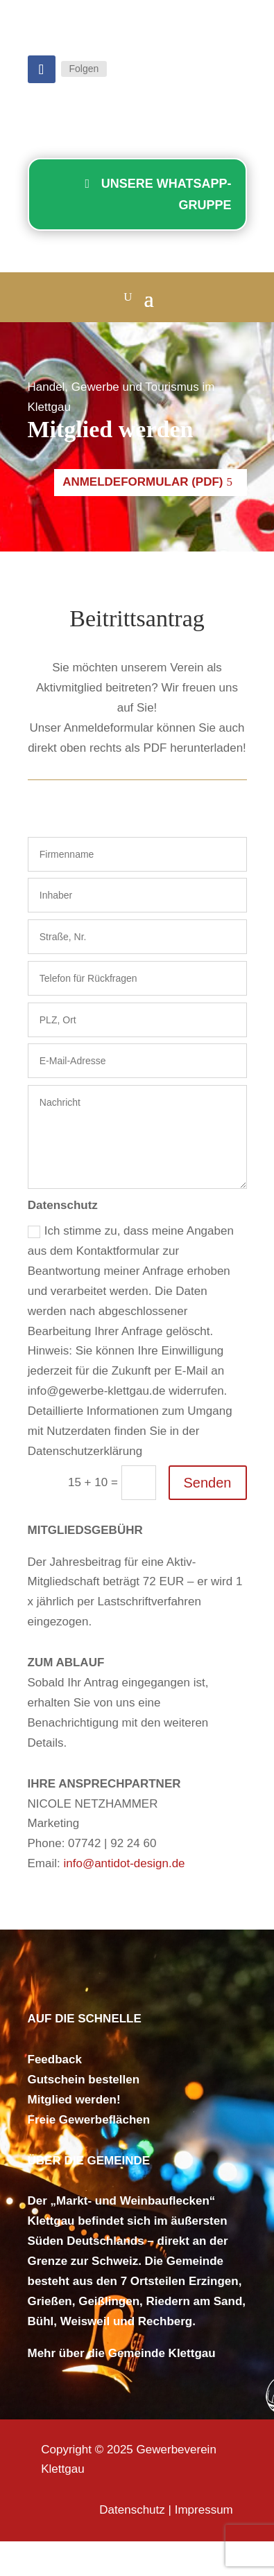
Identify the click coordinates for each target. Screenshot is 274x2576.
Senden (208, 1482)
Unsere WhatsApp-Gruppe (166, 194)
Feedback (55, 2059)
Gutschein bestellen (84, 2079)
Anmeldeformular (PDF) (142, 481)
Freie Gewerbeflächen (89, 2119)
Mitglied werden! (74, 2099)
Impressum (204, 2509)
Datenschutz (132, 2509)
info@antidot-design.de (124, 1863)
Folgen (84, 68)
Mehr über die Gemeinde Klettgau (122, 2353)
